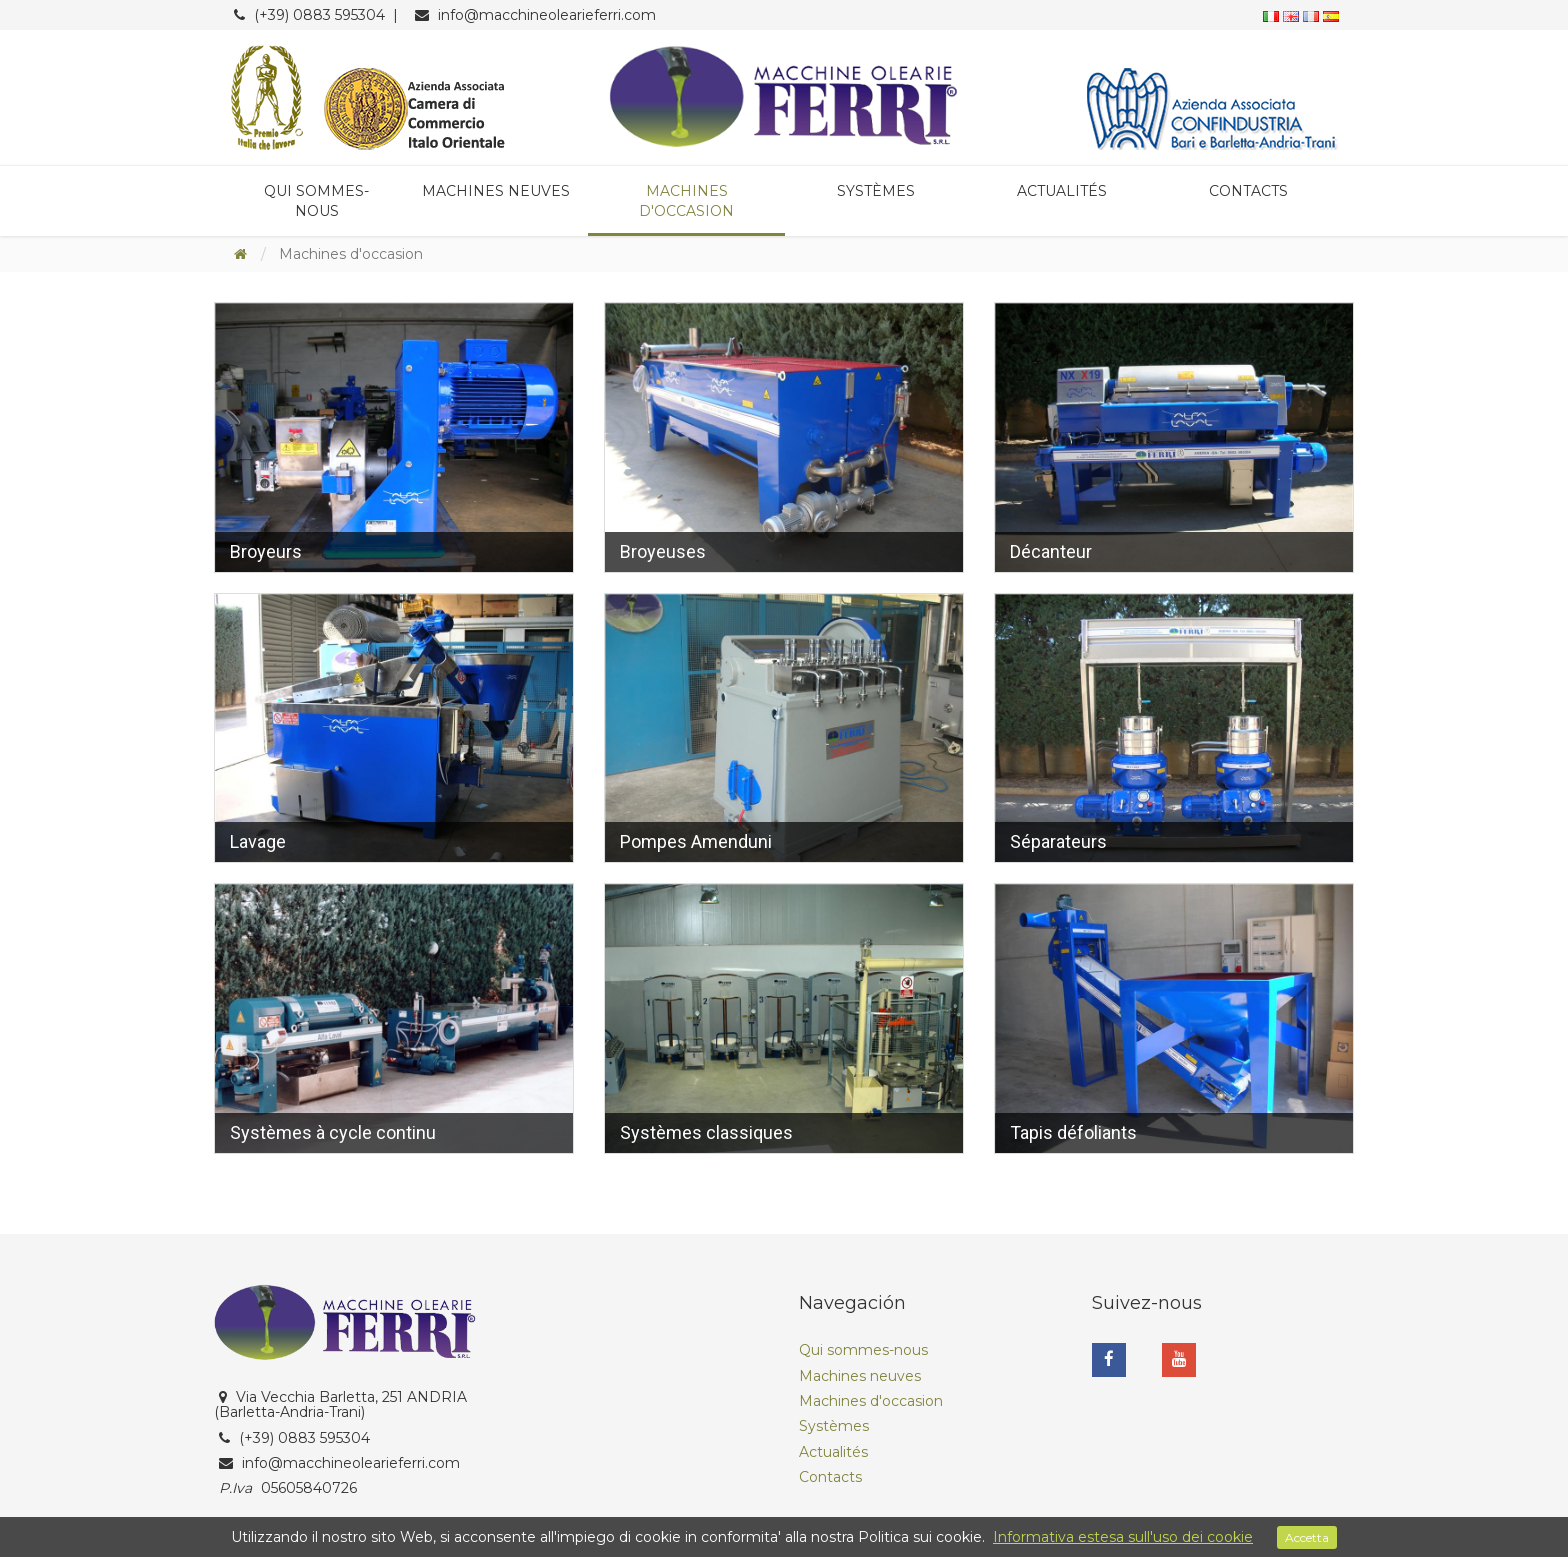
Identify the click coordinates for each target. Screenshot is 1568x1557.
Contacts (1248, 191)
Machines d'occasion (686, 201)
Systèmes (876, 191)
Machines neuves (496, 191)
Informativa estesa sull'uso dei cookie (1123, 1537)
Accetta (1307, 1537)
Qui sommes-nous (316, 201)
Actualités (1062, 191)
